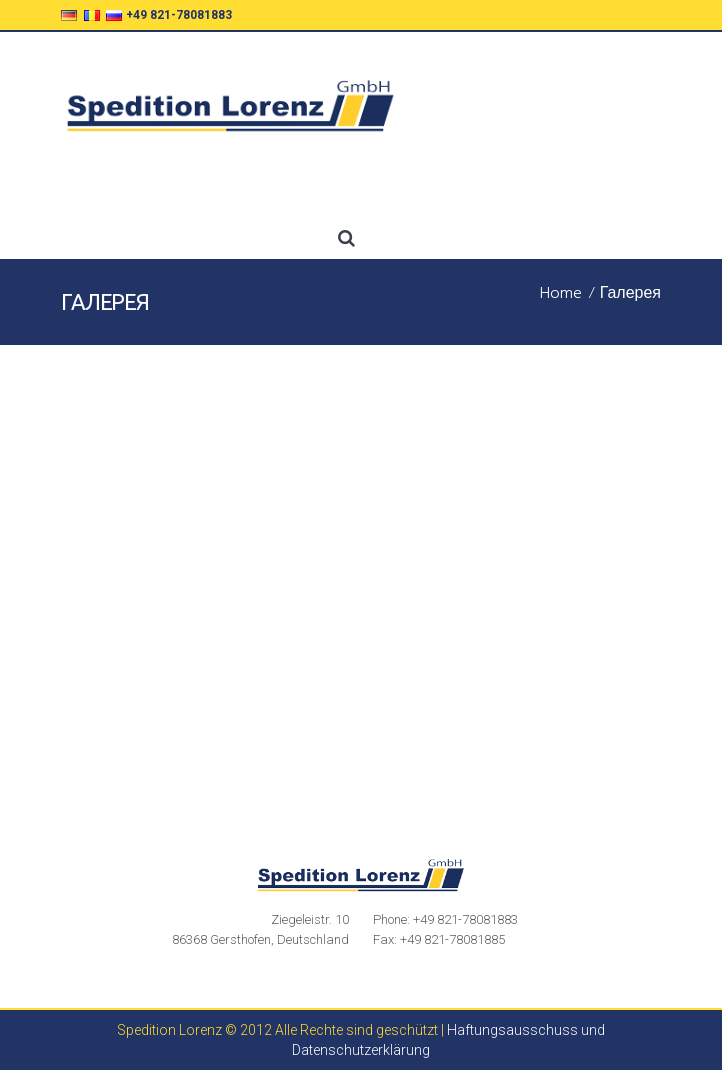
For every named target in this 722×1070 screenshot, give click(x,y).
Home (561, 295)
